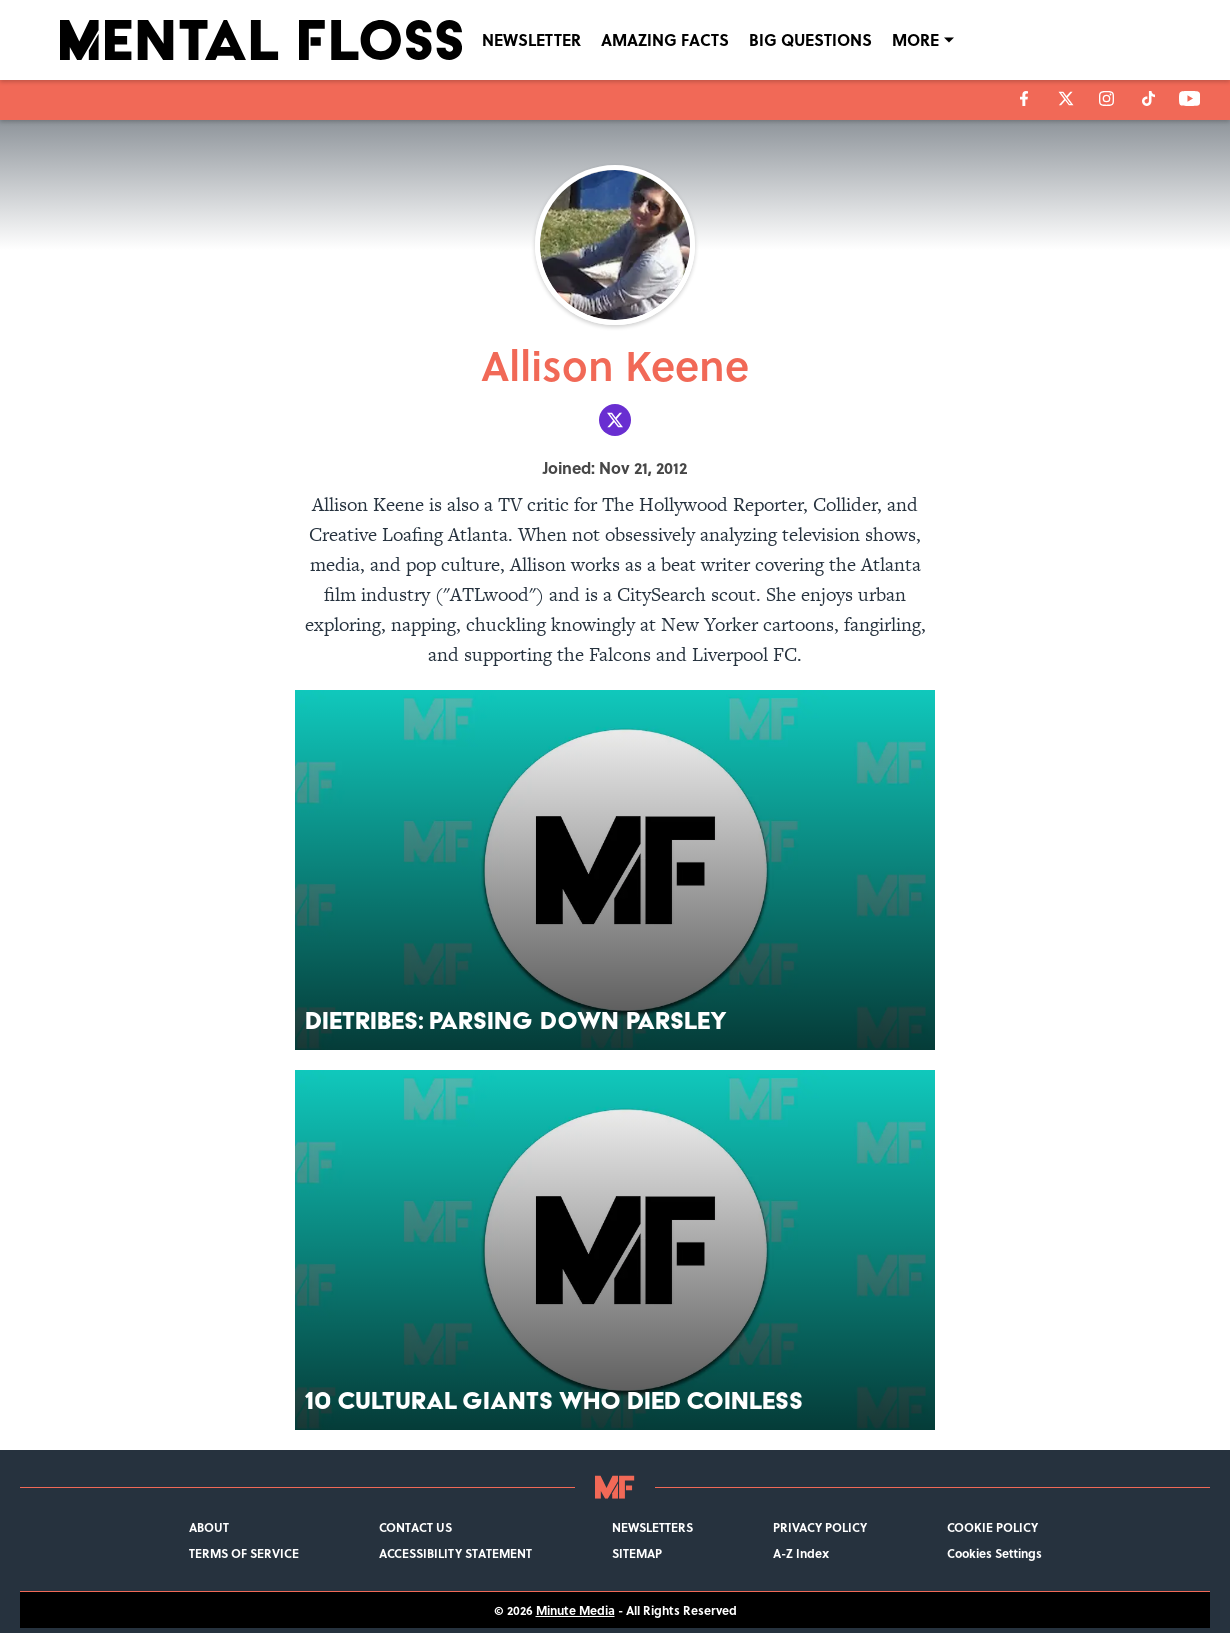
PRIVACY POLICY (820, 1527)
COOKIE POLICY (992, 1527)
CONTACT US (415, 1527)
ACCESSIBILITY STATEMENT (455, 1553)
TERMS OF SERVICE (244, 1553)
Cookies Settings (994, 1553)
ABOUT (209, 1527)
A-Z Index (801, 1553)
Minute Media (575, 1610)
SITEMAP (637, 1553)
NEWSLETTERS (652, 1527)
